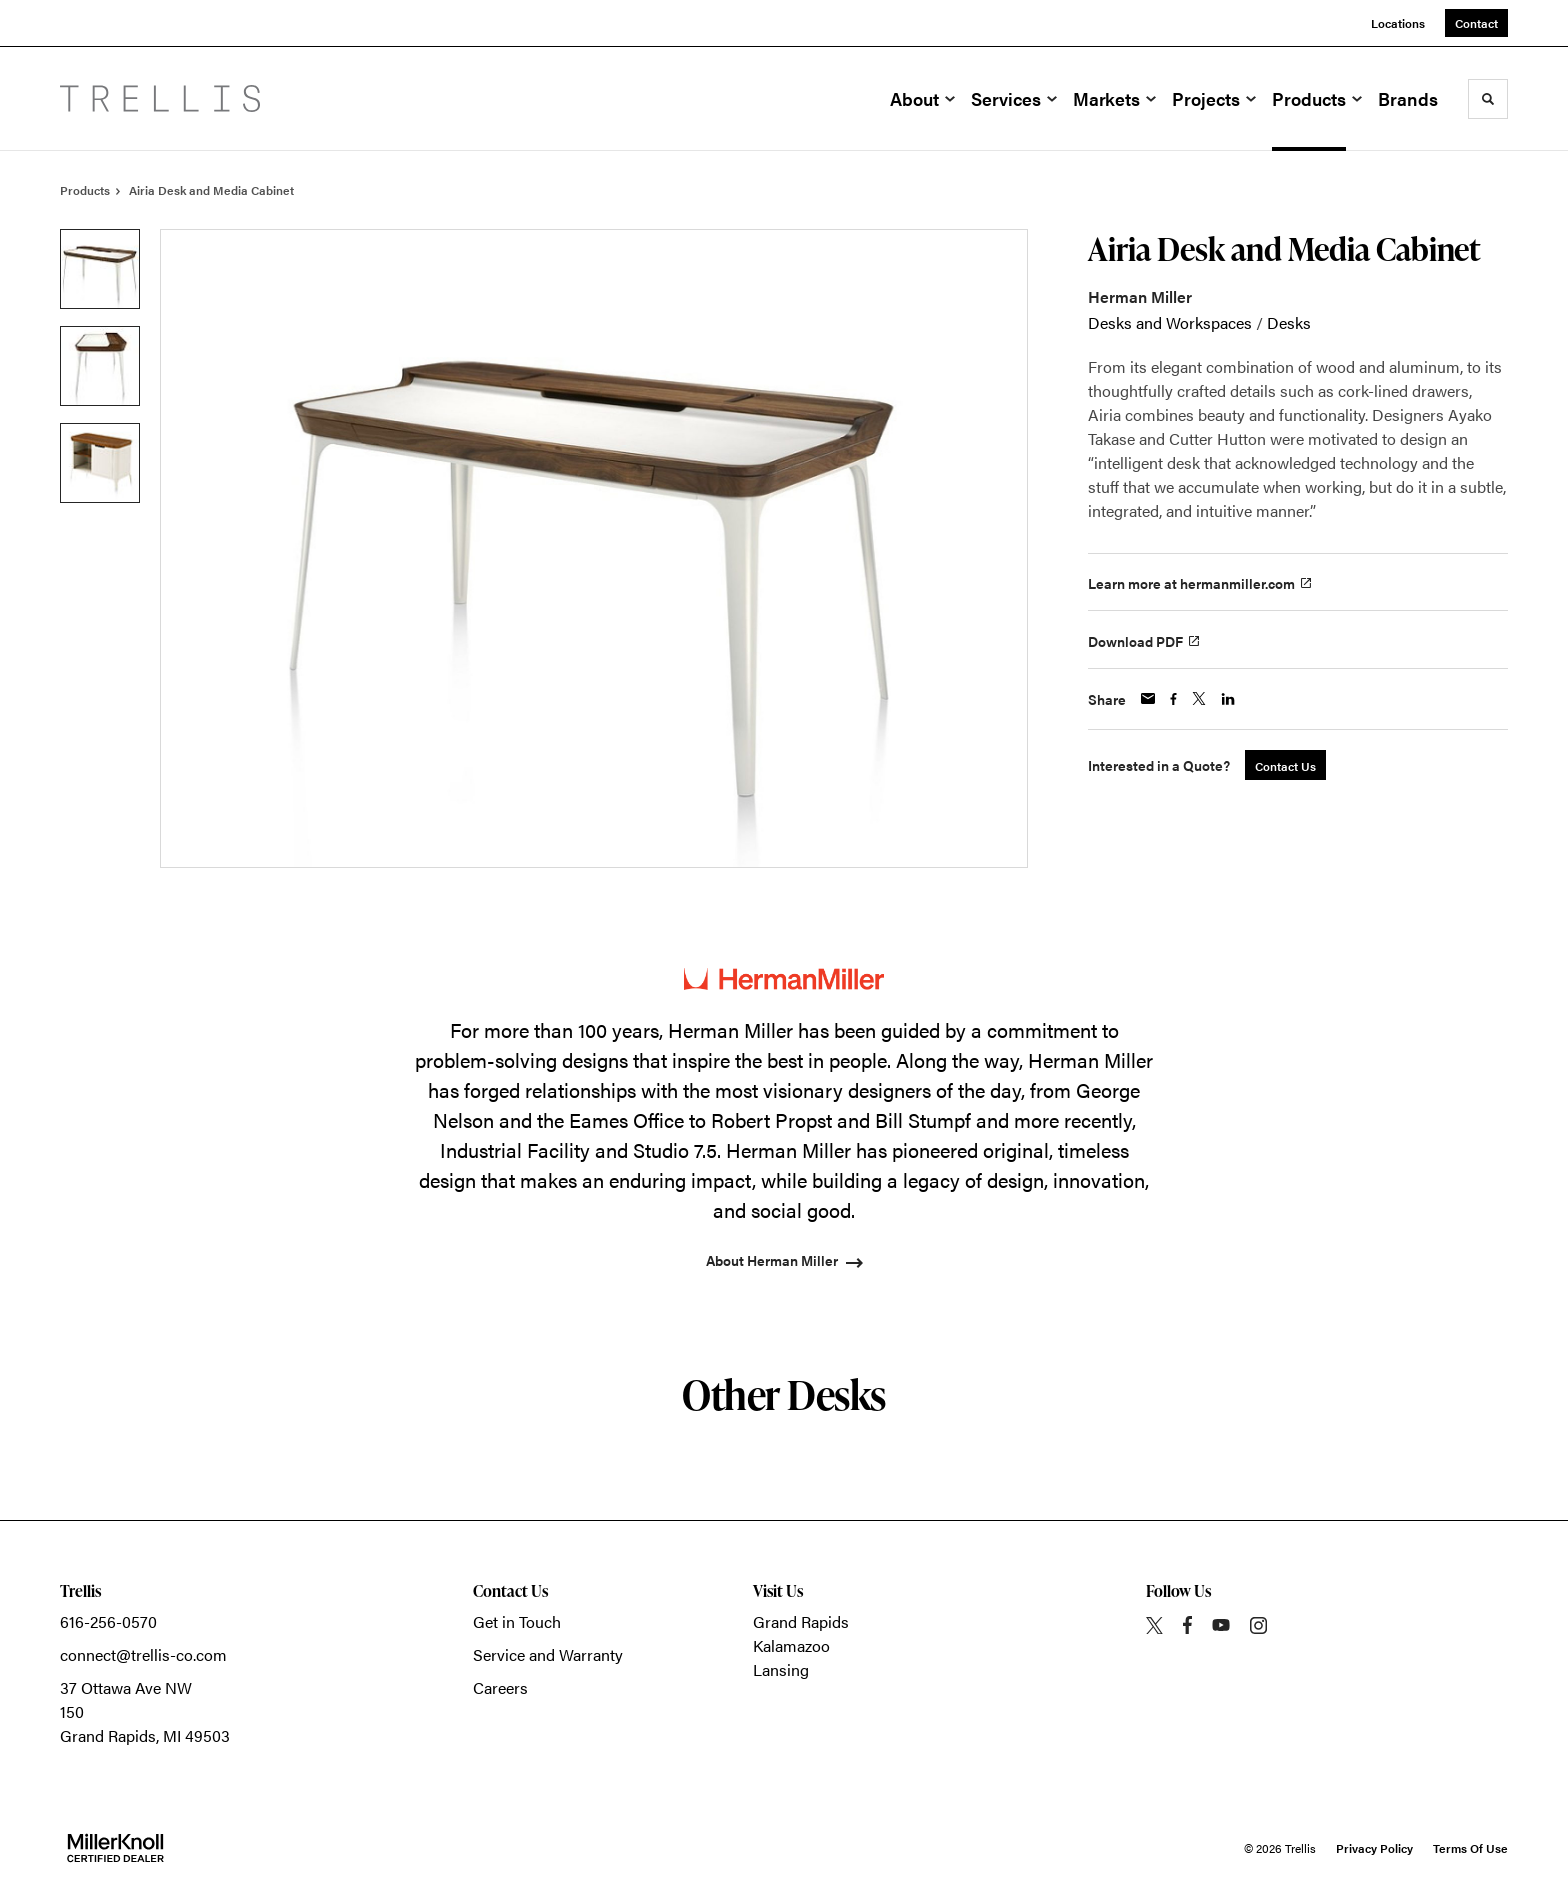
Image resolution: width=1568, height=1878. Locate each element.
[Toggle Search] (1488, 99)
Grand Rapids (801, 1621)
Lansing (781, 1669)
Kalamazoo (791, 1645)
